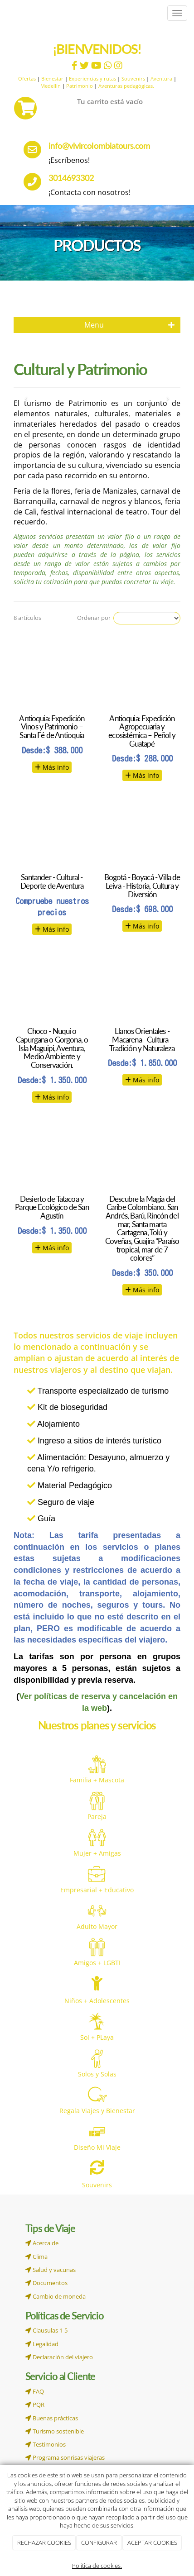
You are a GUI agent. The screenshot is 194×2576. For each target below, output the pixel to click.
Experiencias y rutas (92, 78)
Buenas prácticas (51, 2418)
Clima (36, 2256)
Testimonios (45, 2444)
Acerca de (41, 2243)
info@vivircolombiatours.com (99, 145)
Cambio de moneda (55, 2296)
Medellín (50, 85)
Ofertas (27, 78)
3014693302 (71, 177)
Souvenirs (133, 78)
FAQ (34, 2391)
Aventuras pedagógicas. (126, 85)
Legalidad (41, 2344)
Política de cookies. (97, 2566)
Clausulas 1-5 (46, 2330)
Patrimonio (79, 85)
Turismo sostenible (54, 2431)
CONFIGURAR (99, 2542)
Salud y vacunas (50, 2270)
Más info (52, 767)
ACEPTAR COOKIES (152, 2542)
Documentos (46, 2283)
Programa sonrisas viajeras (65, 2457)
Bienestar (52, 78)
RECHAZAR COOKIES (44, 2542)
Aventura (160, 78)
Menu (129, 325)
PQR (34, 2404)
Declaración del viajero (59, 2357)
